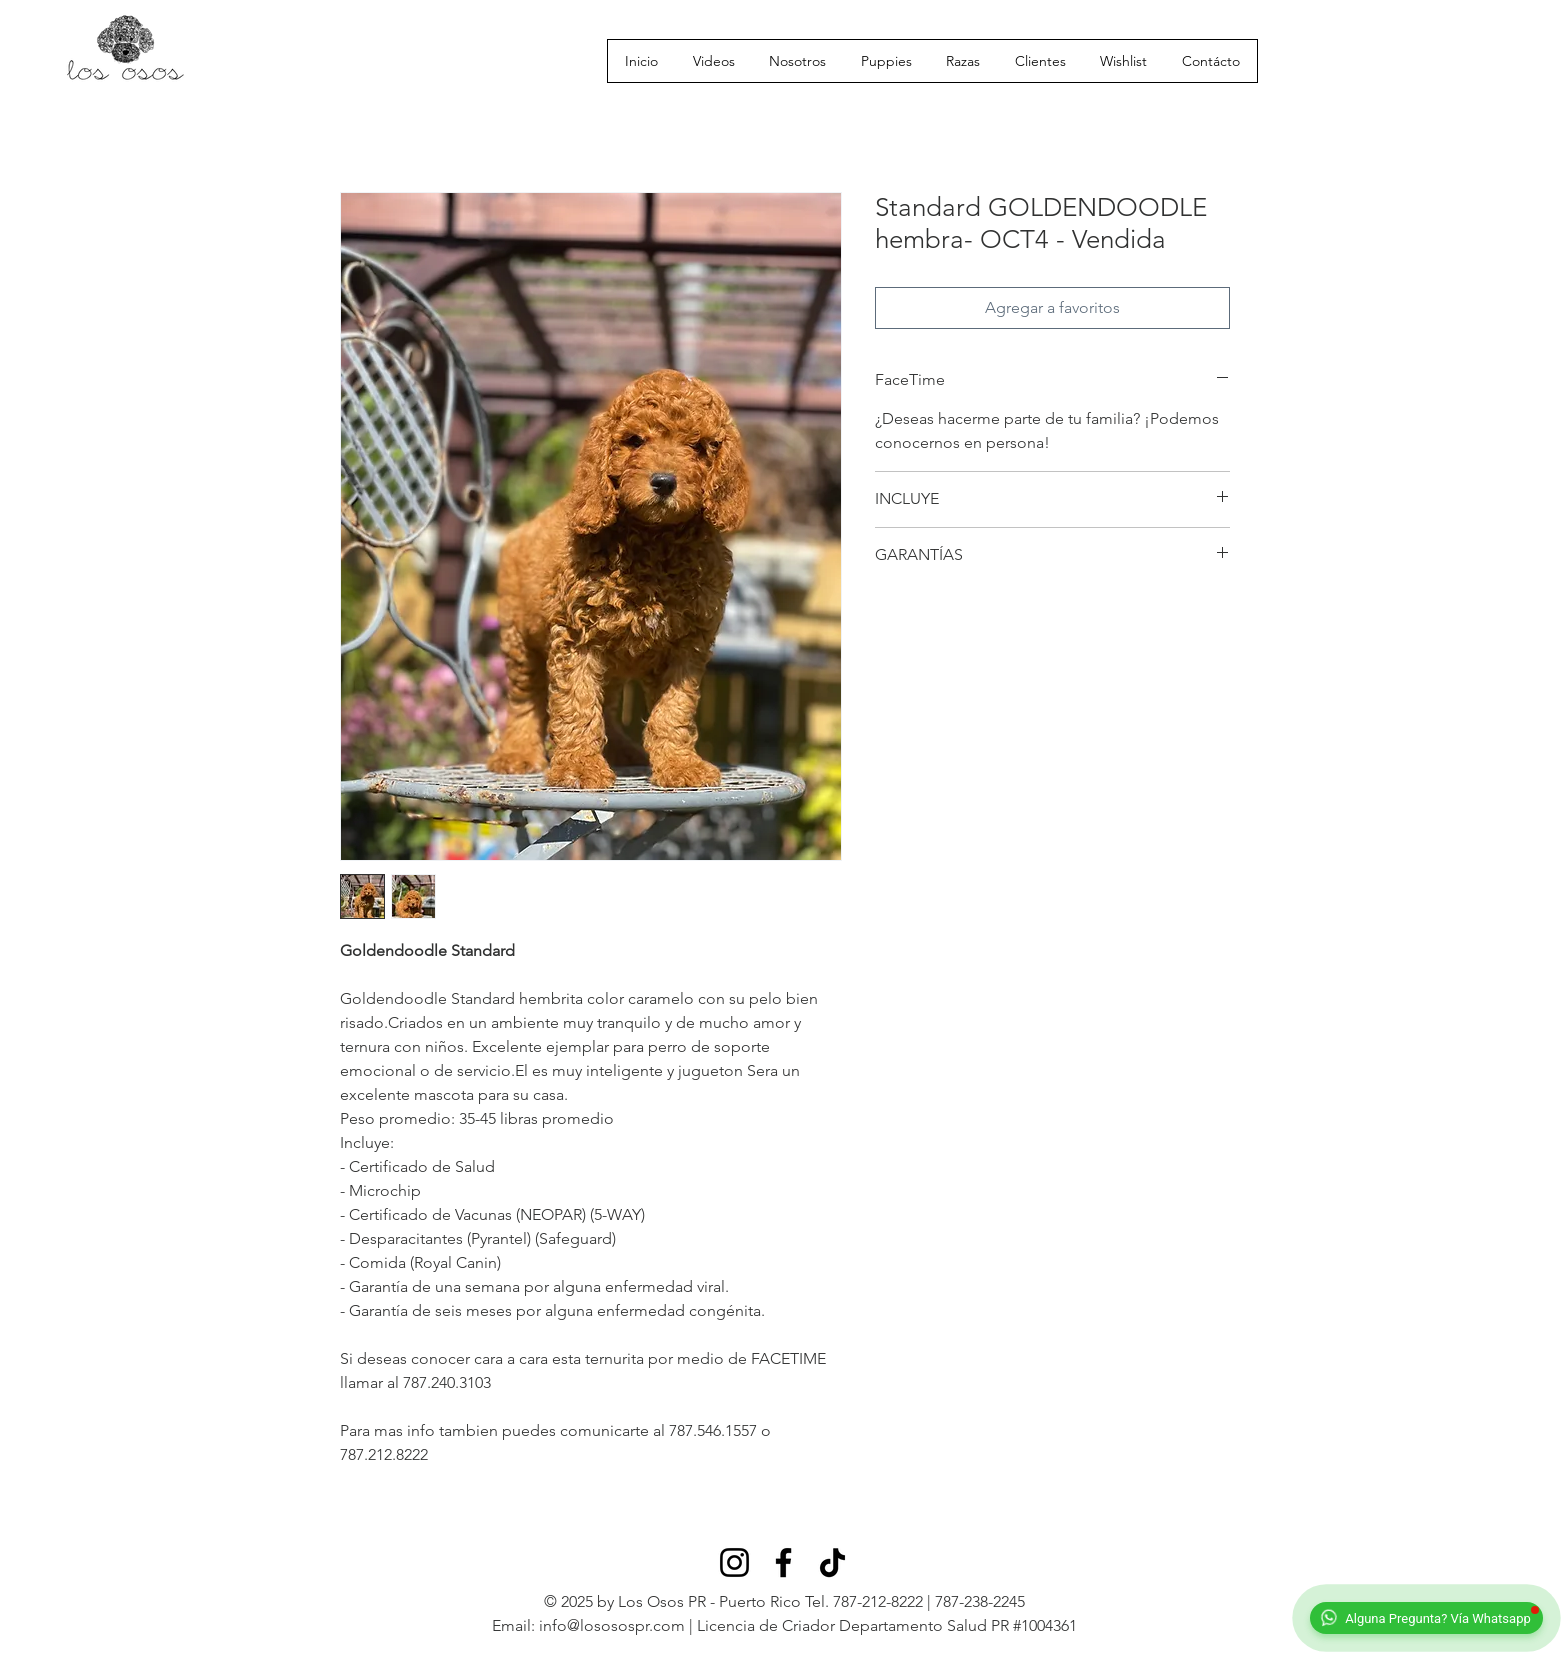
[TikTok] (832, 1562)
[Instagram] (734, 1562)
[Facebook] (783, 1562)
